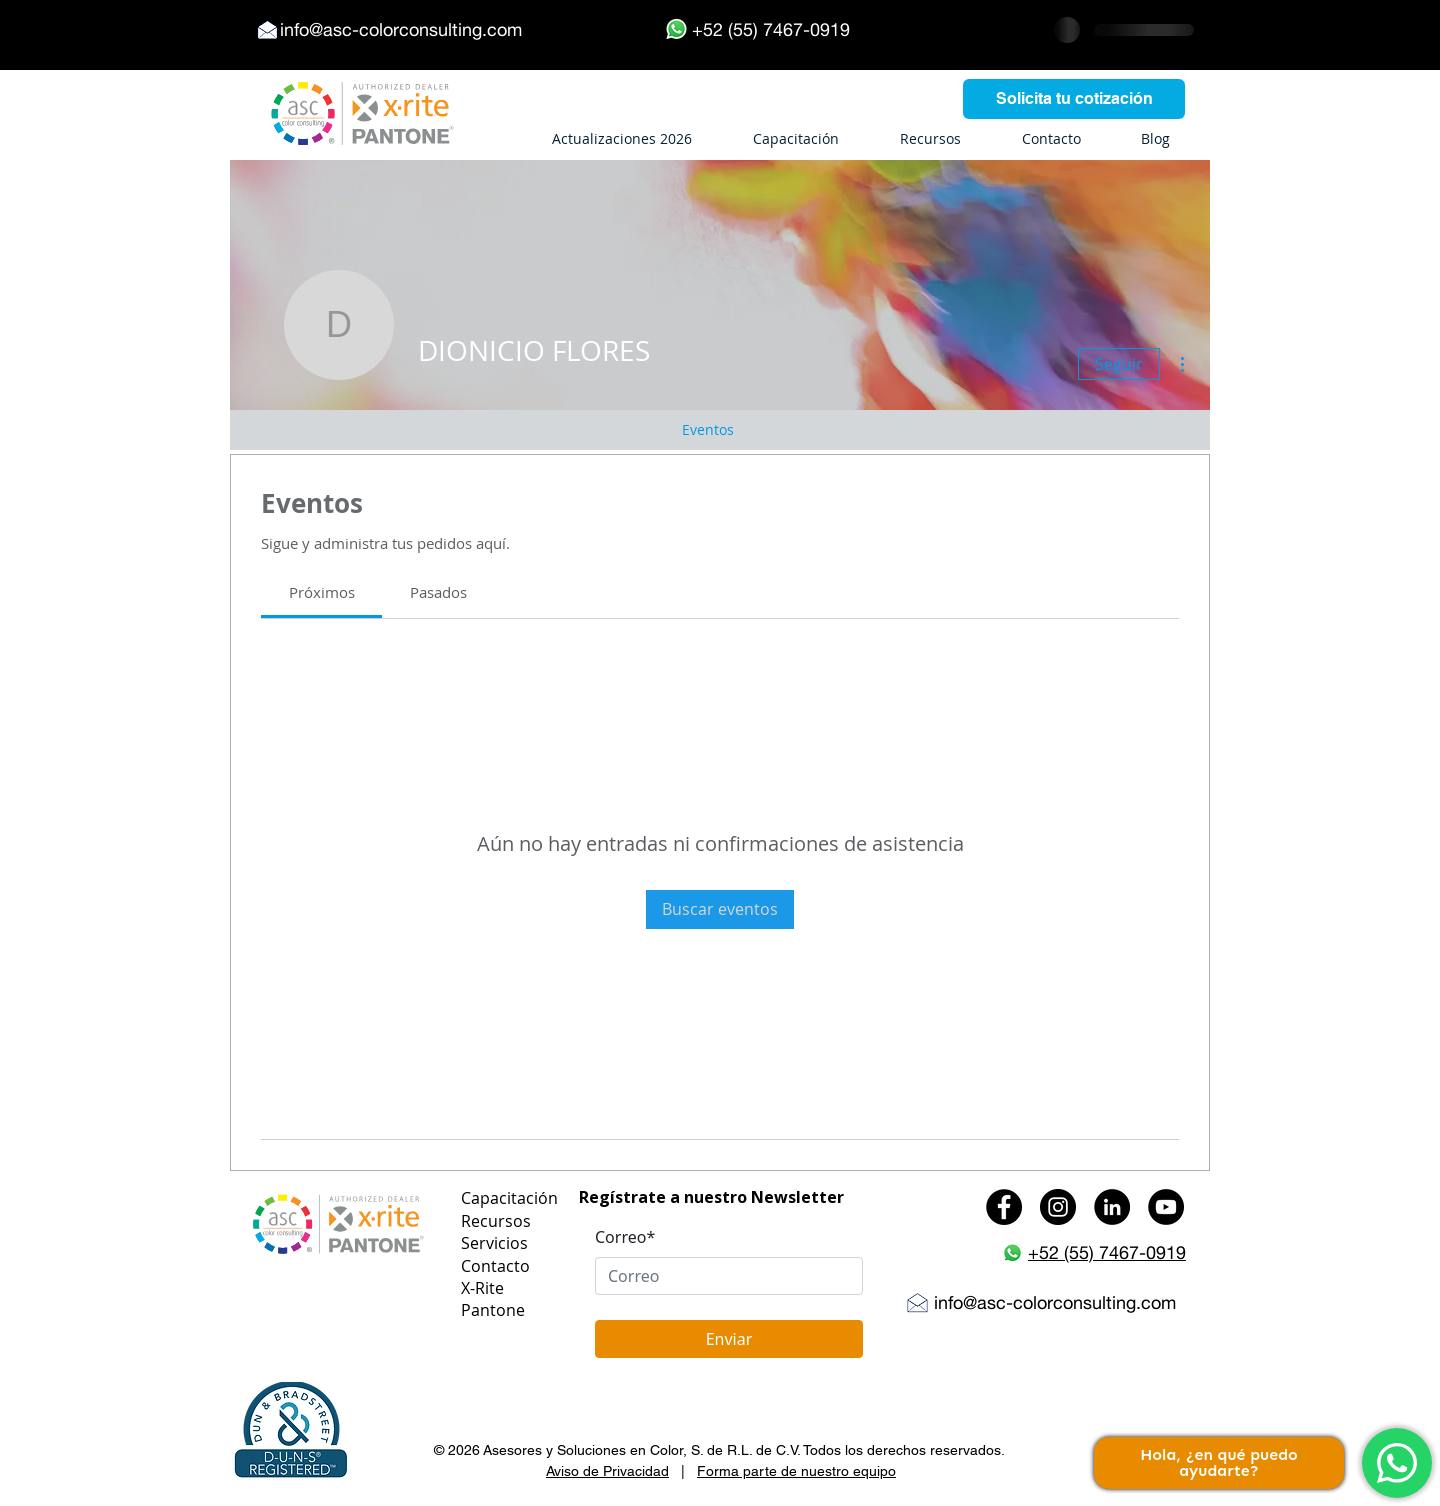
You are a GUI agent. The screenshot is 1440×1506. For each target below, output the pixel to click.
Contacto (495, 1266)
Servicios (494, 1243)
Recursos (496, 1221)
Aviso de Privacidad (607, 1471)
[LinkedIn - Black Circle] (1112, 1207)
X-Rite (482, 1288)
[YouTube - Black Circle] (1166, 1207)
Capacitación (509, 1198)
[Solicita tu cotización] (1074, 99)
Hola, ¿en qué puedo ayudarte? (1219, 1462)
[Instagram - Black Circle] (1058, 1207)
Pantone (493, 1310)
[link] (322, 592)
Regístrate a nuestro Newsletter (711, 1197)
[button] (291, 1431)
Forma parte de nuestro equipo (796, 1471)
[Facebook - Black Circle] (1004, 1207)
